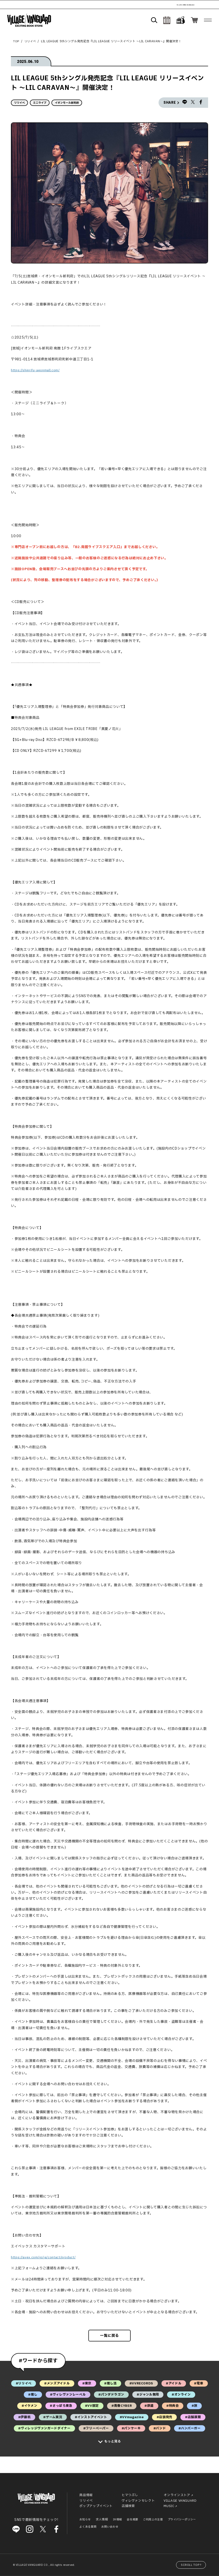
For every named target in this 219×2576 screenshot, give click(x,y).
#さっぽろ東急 (98, 2408)
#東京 (97, 2385)
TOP (16, 41)
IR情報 (119, 2519)
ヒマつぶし (131, 2494)
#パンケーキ (77, 2443)
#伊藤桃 (72, 2420)
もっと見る (113, 2457)
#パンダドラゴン (140, 2396)
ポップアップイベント (97, 2505)
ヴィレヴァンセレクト (139, 2499)
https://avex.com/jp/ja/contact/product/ (46, 2258)
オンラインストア (178, 2494)
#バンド (108, 2443)
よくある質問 (88, 2526)
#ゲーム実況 (102, 2420)
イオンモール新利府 (71, 103)
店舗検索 (129, 2505)
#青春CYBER (163, 2408)
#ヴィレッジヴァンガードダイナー (119, 2431)
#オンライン (32, 2408)
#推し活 (122, 2385)
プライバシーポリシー (187, 2519)
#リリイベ (29, 2385)
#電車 (33, 2396)
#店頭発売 (39, 2431)
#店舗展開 (69, 2431)
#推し (56, 2396)
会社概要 (134, 2519)
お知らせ (85, 2519)
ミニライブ (42, 103)
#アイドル (189, 2385)
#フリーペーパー (175, 2431)
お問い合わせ (112, 2526)
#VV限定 (130, 2408)
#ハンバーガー (140, 2443)
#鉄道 (192, 2408)
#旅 (49, 2420)
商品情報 (86, 2494)
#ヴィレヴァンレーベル (93, 2396)
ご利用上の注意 (156, 2519)
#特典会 (25, 2420)
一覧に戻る (109, 2337)
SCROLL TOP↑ (191, 2564)
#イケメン (64, 2408)
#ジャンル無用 (179, 2396)
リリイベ (31, 41)
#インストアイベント (143, 2420)
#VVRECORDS (155, 2385)
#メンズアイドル (65, 2385)
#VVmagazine (187, 2420)
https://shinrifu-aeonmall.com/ (38, 370)
